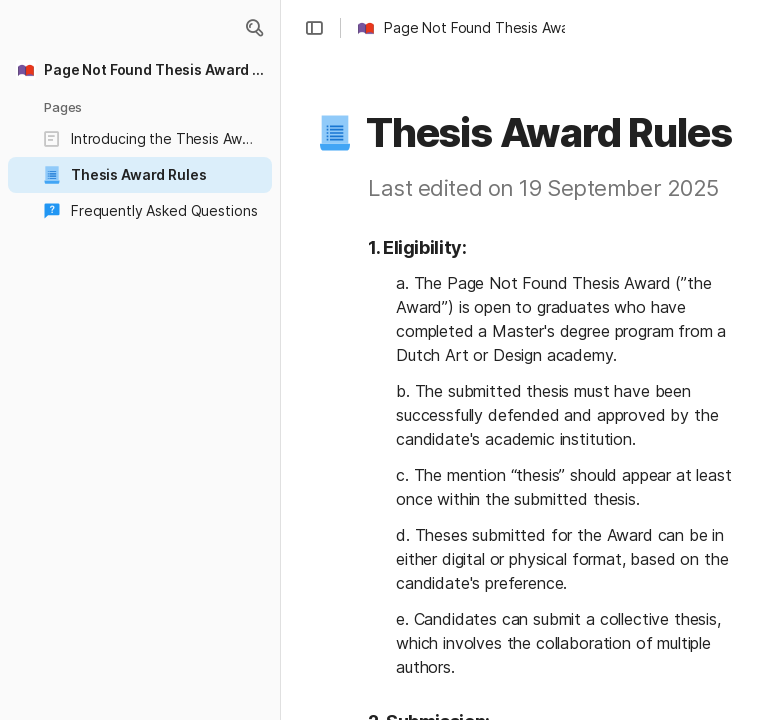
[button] (254, 28)
